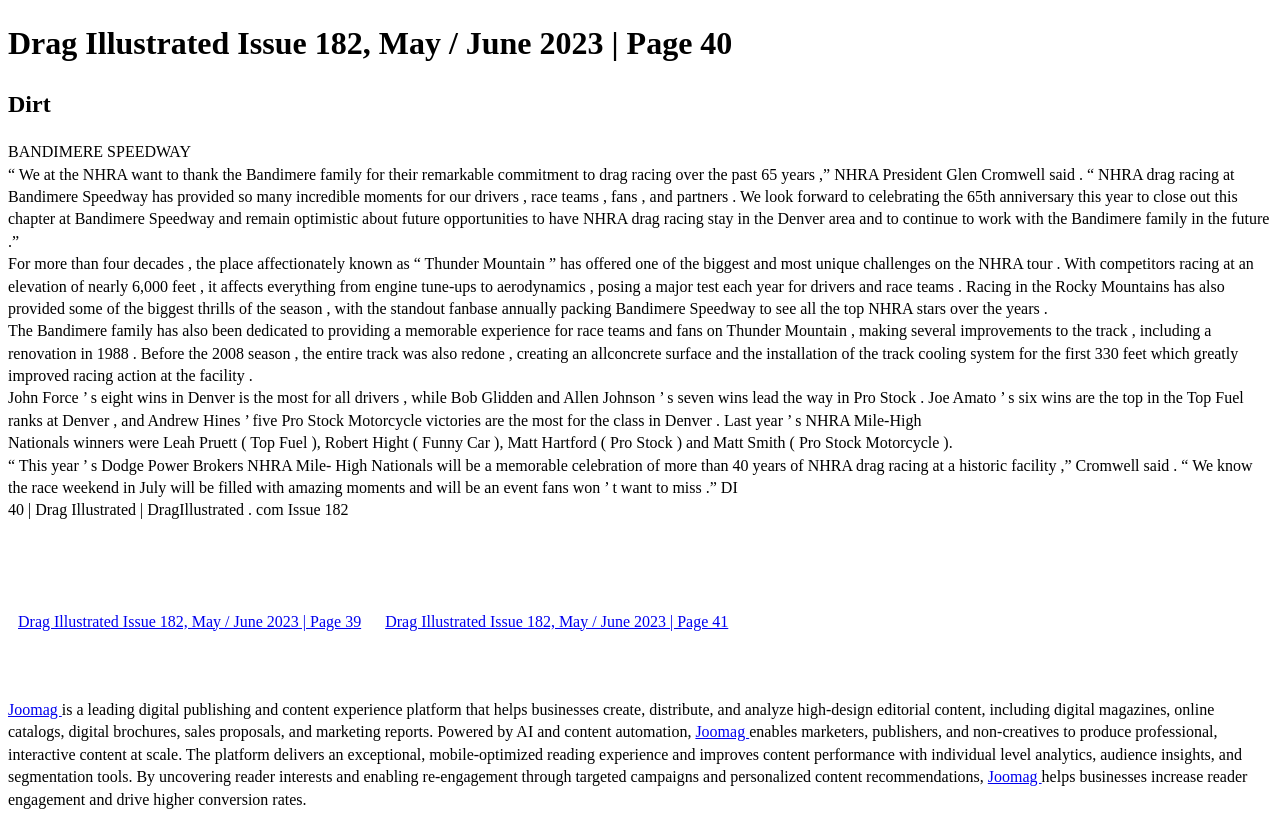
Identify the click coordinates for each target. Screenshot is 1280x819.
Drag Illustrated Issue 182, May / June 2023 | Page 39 (189, 621)
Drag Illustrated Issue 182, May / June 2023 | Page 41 (556, 621)
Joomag (35, 709)
